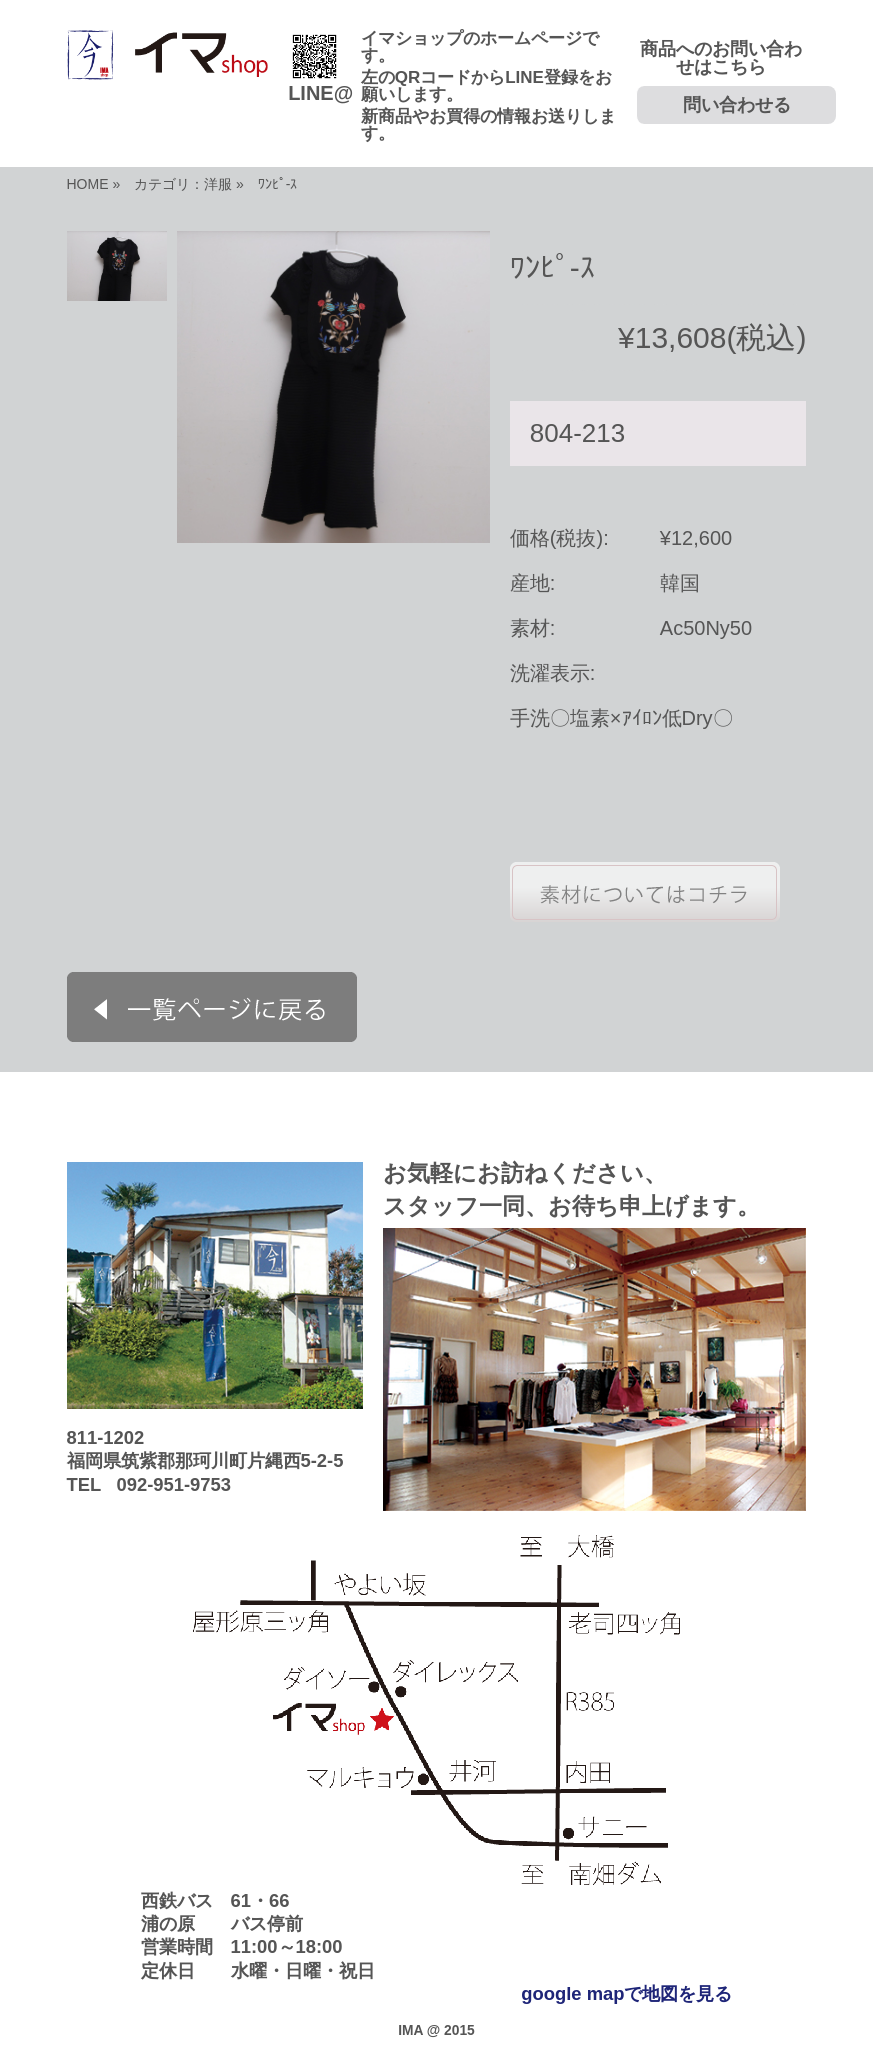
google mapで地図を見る (626, 1993)
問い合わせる (737, 105)
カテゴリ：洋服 (183, 184)
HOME (88, 184)
